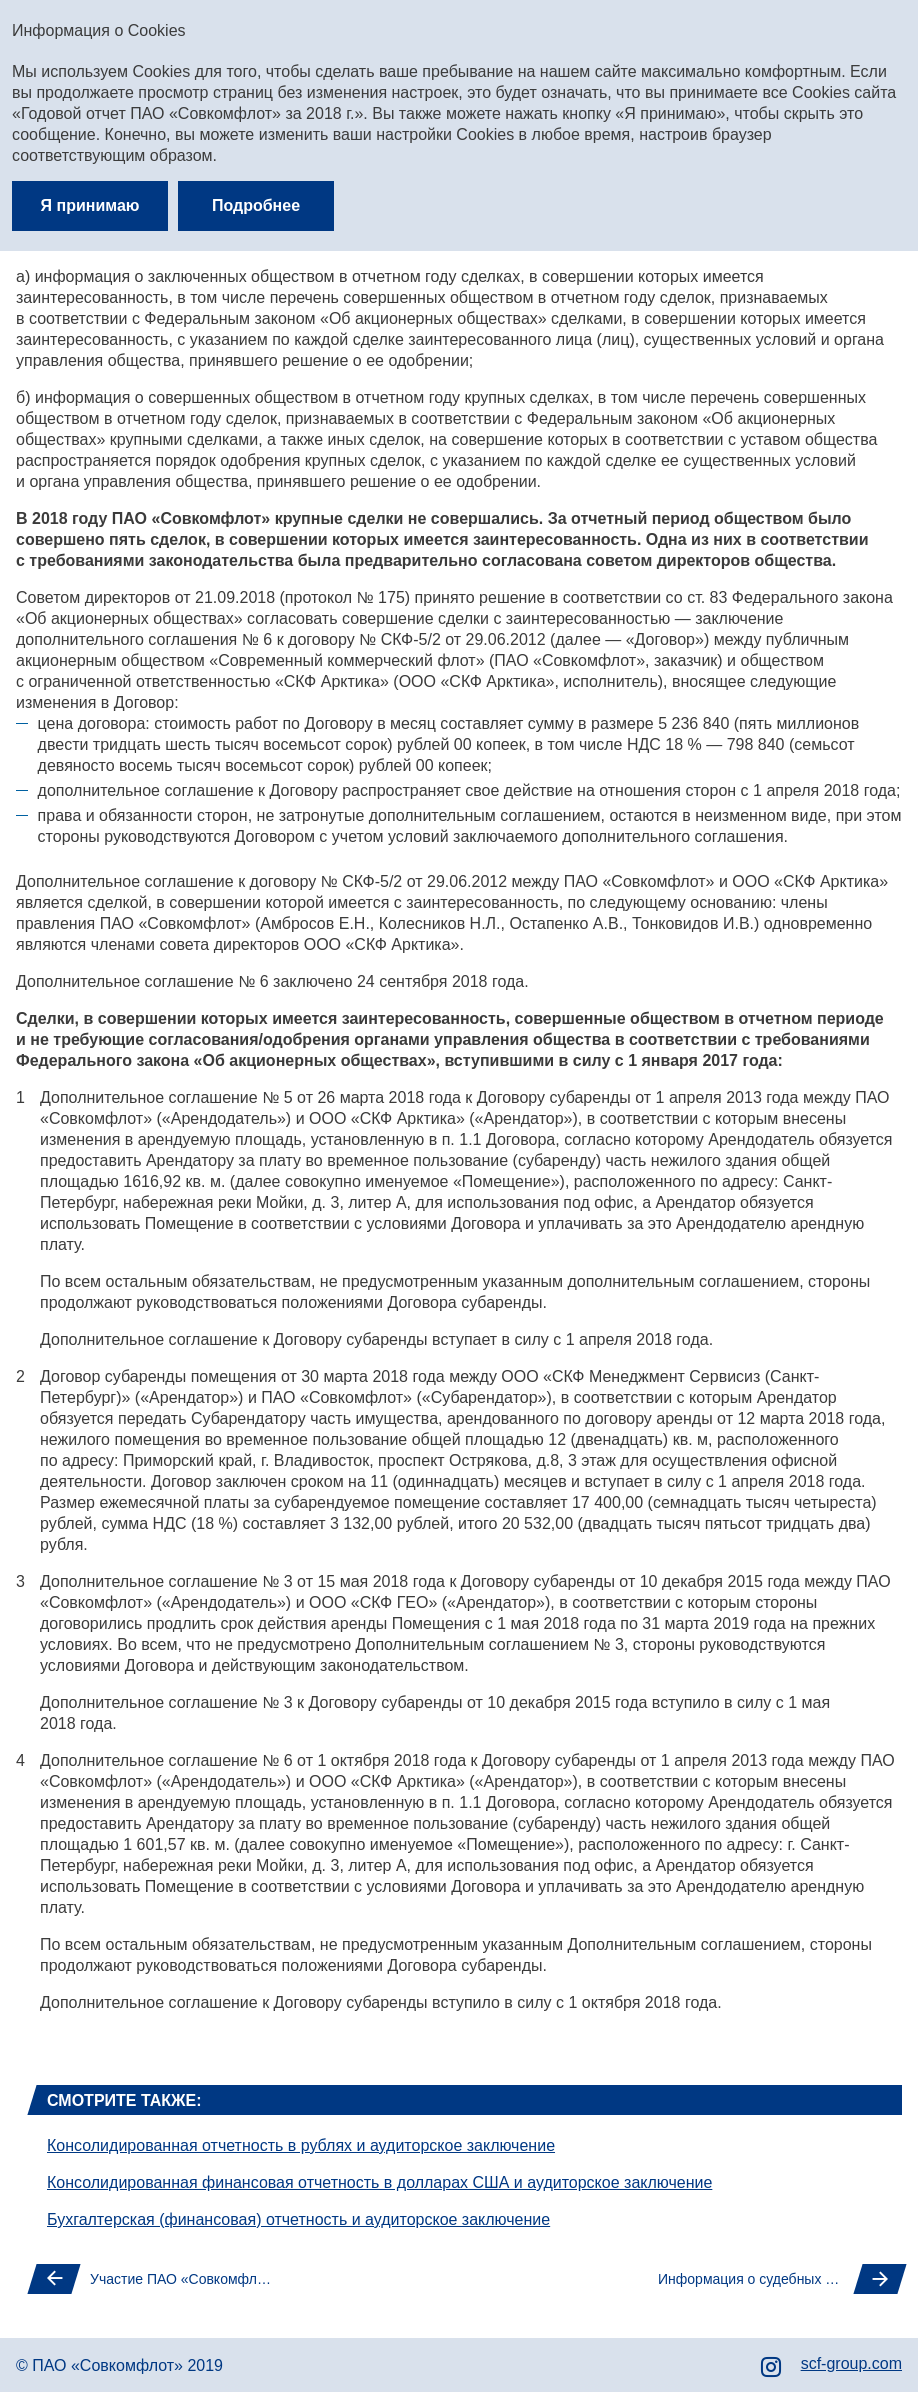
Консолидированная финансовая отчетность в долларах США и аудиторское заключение (379, 2182)
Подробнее (256, 205)
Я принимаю (90, 205)
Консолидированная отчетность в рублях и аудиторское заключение (301, 2145)
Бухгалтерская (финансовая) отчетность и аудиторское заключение (298, 2219)
